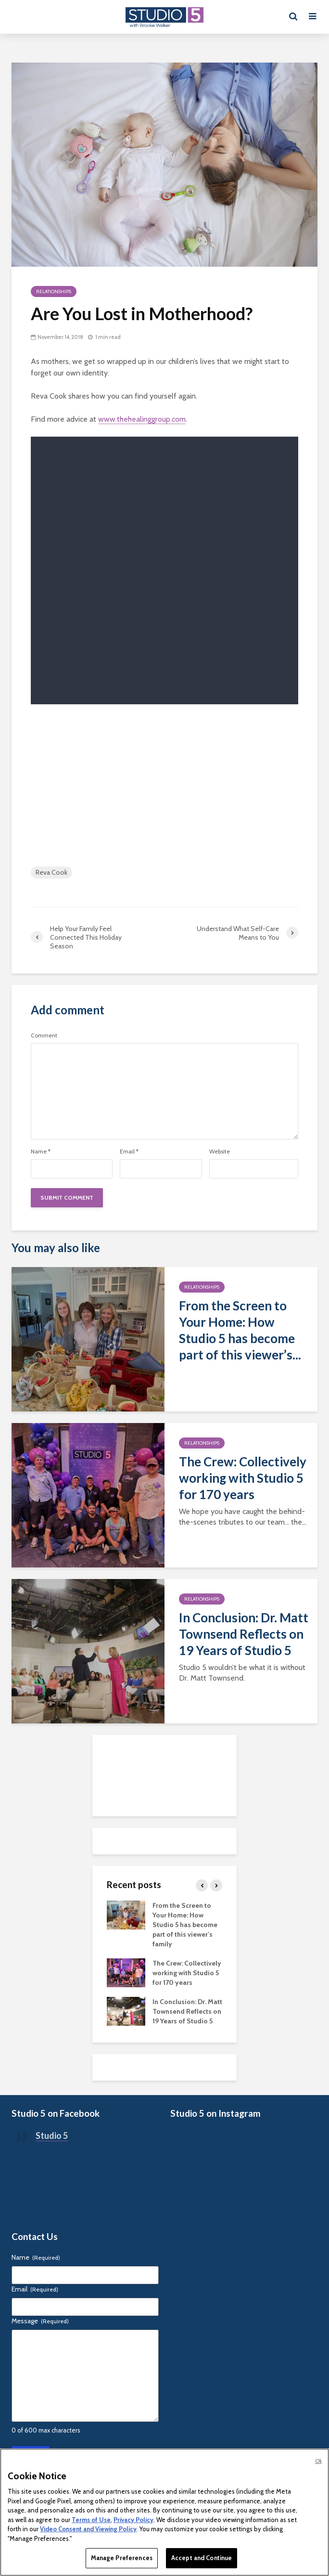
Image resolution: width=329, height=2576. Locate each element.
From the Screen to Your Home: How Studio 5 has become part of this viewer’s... (240, 1330)
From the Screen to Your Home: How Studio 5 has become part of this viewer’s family (184, 1924)
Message (40, 2321)
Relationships (53, 291)
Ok (318, 2461)
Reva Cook (51, 872)
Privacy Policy (133, 2520)
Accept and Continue (201, 2558)
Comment (44, 1035)
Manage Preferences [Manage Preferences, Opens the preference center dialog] (121, 2558)
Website (219, 1151)
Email (129, 1151)
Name (41, 1151)
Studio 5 (52, 2135)
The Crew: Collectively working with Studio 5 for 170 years (242, 1478)
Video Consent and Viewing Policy (88, 2529)
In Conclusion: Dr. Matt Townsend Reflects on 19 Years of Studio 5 (243, 1634)
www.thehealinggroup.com (142, 419)
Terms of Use (91, 2520)
